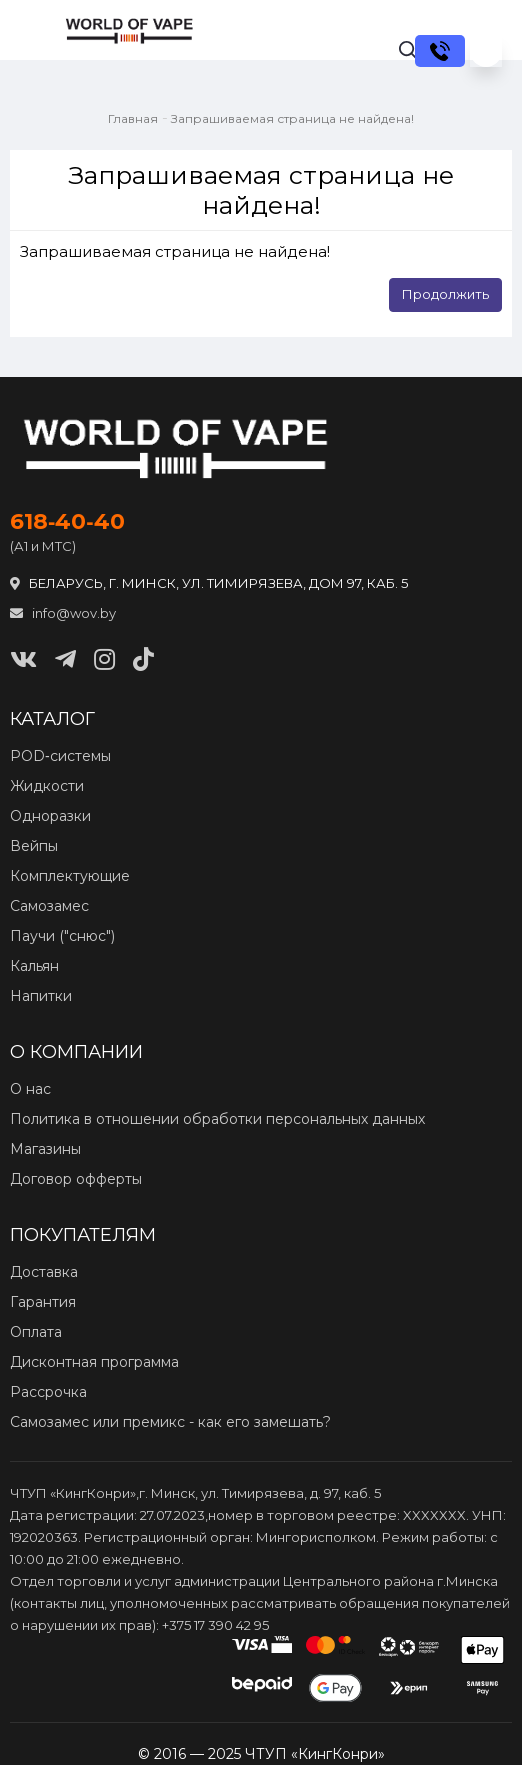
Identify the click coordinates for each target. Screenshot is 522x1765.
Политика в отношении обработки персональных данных (217, 1119)
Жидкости (47, 786)
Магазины (45, 1149)
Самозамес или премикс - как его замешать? (170, 1422)
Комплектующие (70, 876)
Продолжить (445, 294)
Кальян (34, 966)
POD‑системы (60, 756)
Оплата (36, 1332)
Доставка (44, 1272)
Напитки (41, 996)
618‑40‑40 (67, 522)
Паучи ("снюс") (62, 936)
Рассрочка (48, 1392)
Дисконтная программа (94, 1362)
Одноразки (50, 816)
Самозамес (49, 906)
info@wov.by (63, 613)
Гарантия (43, 1302)
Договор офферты (76, 1179)
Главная (133, 118)
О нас (30, 1089)
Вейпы (34, 846)
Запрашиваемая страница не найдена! (292, 118)
